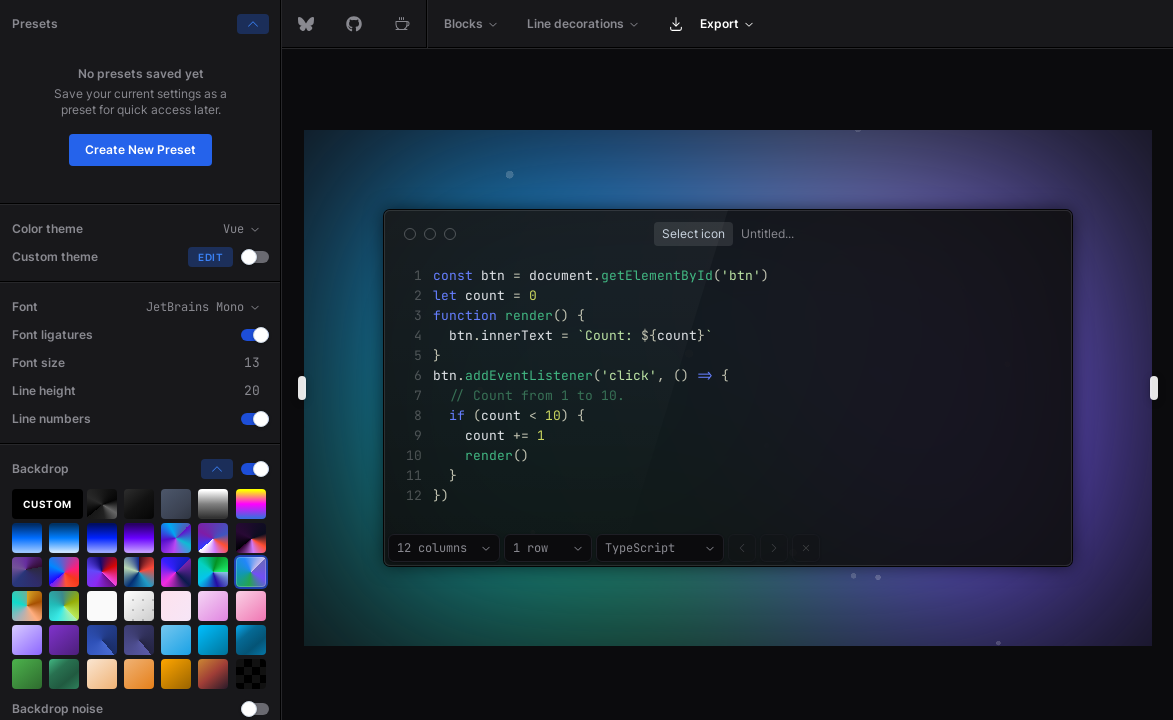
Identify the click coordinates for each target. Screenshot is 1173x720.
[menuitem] (471, 24)
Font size (38, 362)
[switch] (255, 257)
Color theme (47, 228)
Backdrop (40, 468)
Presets (35, 23)
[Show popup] (693, 234)
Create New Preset (140, 149)
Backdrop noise (57, 708)
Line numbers (51, 418)
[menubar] (727, 24)
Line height (44, 390)
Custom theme (55, 256)
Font (25, 306)
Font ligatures (52, 334)
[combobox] (444, 548)
